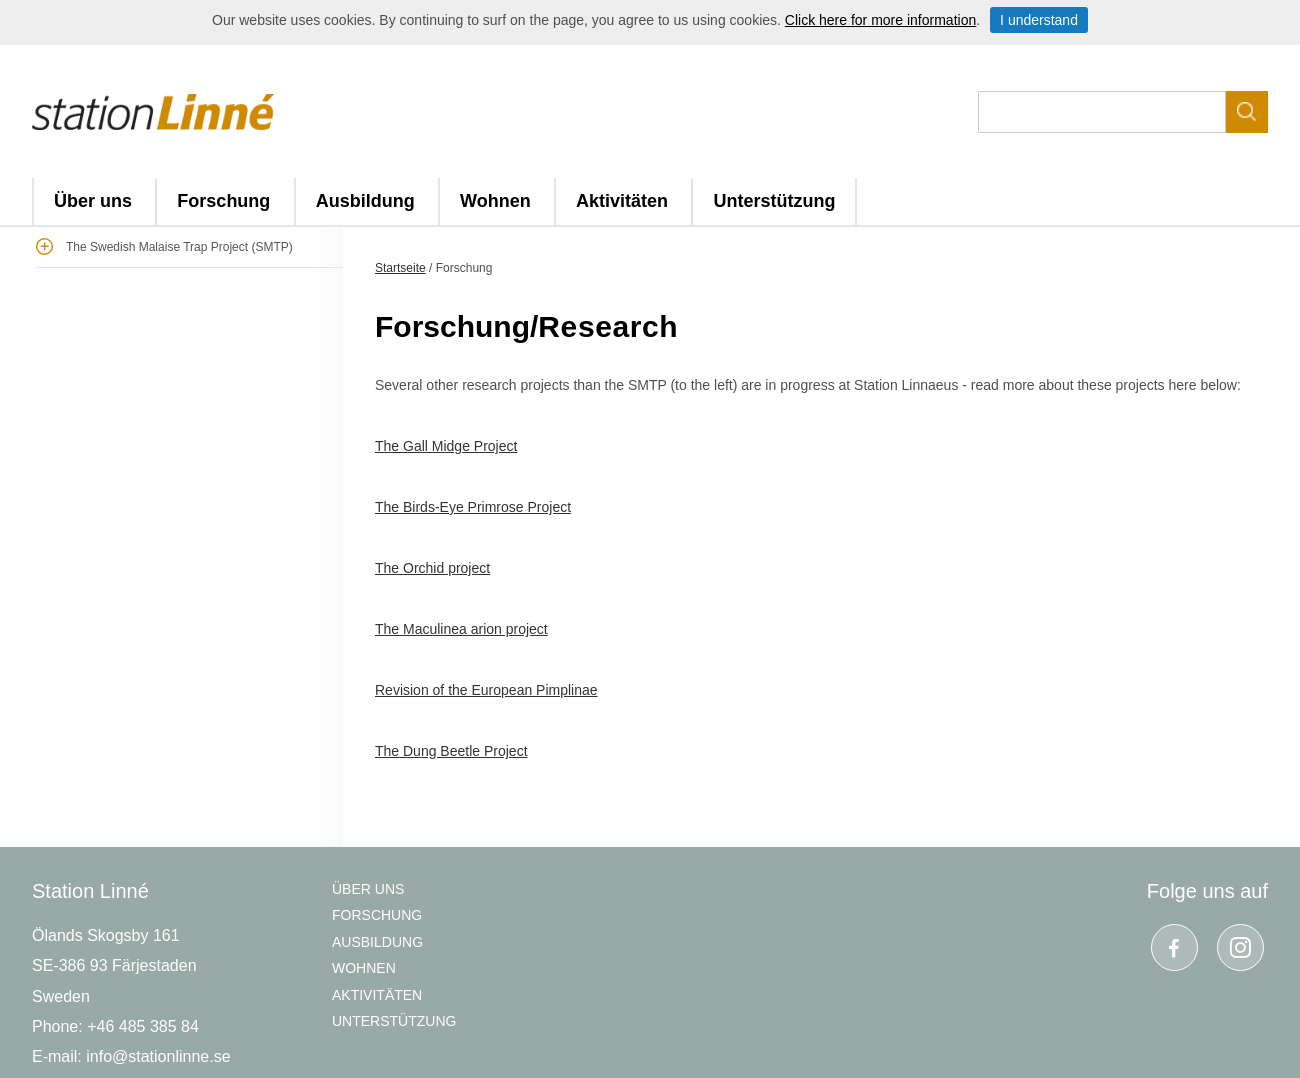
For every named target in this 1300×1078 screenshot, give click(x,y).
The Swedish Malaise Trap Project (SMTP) (179, 247)
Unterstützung (774, 201)
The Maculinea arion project (461, 629)
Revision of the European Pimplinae (486, 690)
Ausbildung (365, 201)
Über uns (93, 201)
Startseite (400, 268)
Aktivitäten (622, 201)
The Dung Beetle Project (451, 751)
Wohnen (495, 201)
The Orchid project (432, 568)
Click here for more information (880, 20)
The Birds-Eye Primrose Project (473, 507)
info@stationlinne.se (158, 1056)
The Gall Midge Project (446, 446)
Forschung (223, 201)
